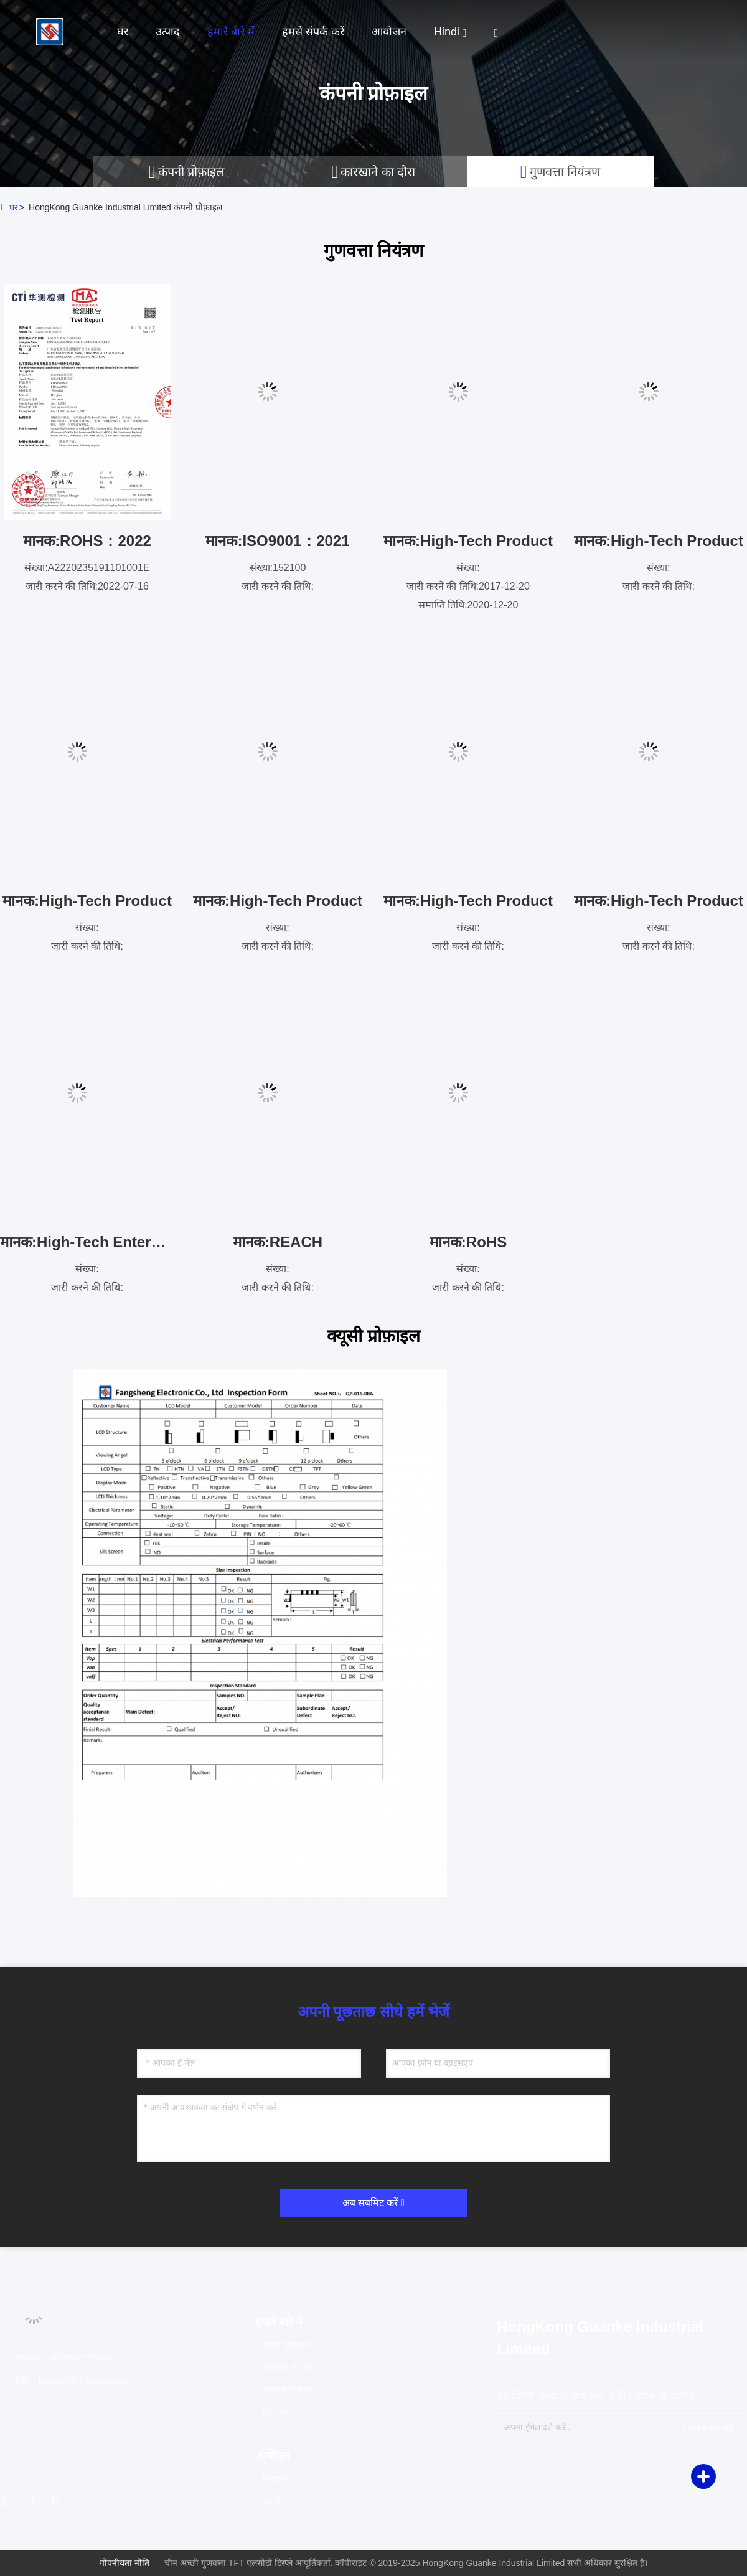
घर (122, 32)
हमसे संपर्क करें (313, 32)
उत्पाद (168, 32)
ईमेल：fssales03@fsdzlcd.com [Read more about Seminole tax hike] (69, 2380)
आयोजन (389, 32)
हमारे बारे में (231, 32)
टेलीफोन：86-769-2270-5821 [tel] (65, 2358)
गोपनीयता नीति (124, 2563)
